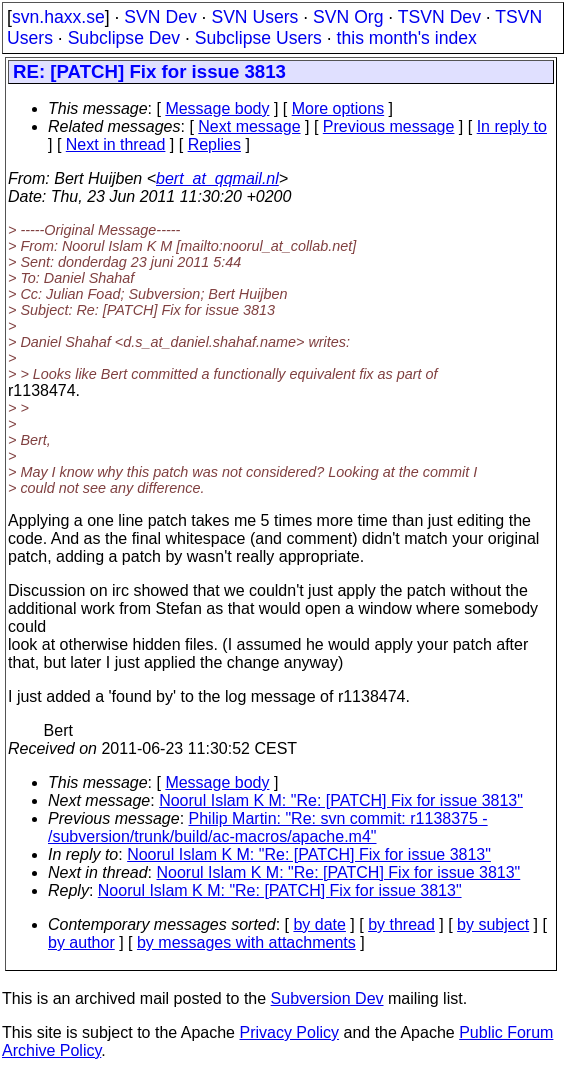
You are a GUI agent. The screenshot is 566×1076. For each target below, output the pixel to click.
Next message (249, 126)
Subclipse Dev (124, 38)
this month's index (407, 38)
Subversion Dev (327, 998)
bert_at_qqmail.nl (217, 178)
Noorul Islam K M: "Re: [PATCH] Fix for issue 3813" (341, 800)
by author (81, 942)
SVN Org (348, 17)
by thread (401, 924)
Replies (214, 144)
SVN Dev (160, 17)
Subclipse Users (258, 38)
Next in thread (116, 144)
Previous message (389, 126)
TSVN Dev (439, 17)
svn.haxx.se (58, 17)
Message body (217, 108)
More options (338, 108)
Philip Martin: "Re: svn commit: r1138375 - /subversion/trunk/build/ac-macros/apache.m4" (268, 827)
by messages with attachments (246, 942)
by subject (493, 924)
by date (319, 924)
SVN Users (254, 17)
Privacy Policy (289, 1032)
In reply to (512, 126)
